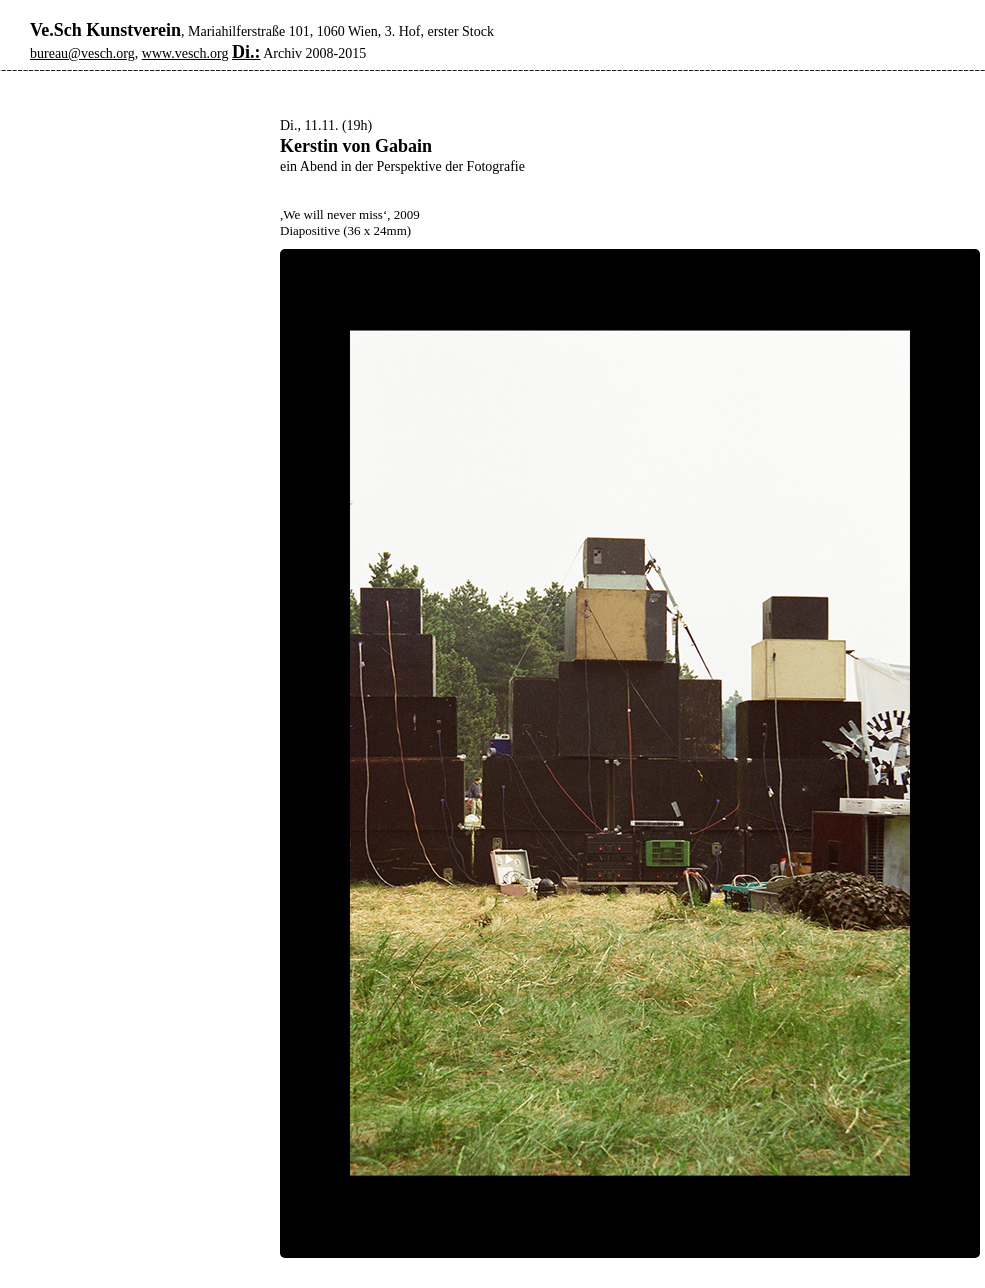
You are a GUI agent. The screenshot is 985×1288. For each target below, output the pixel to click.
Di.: (246, 52)
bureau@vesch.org (82, 53)
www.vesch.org (185, 53)
